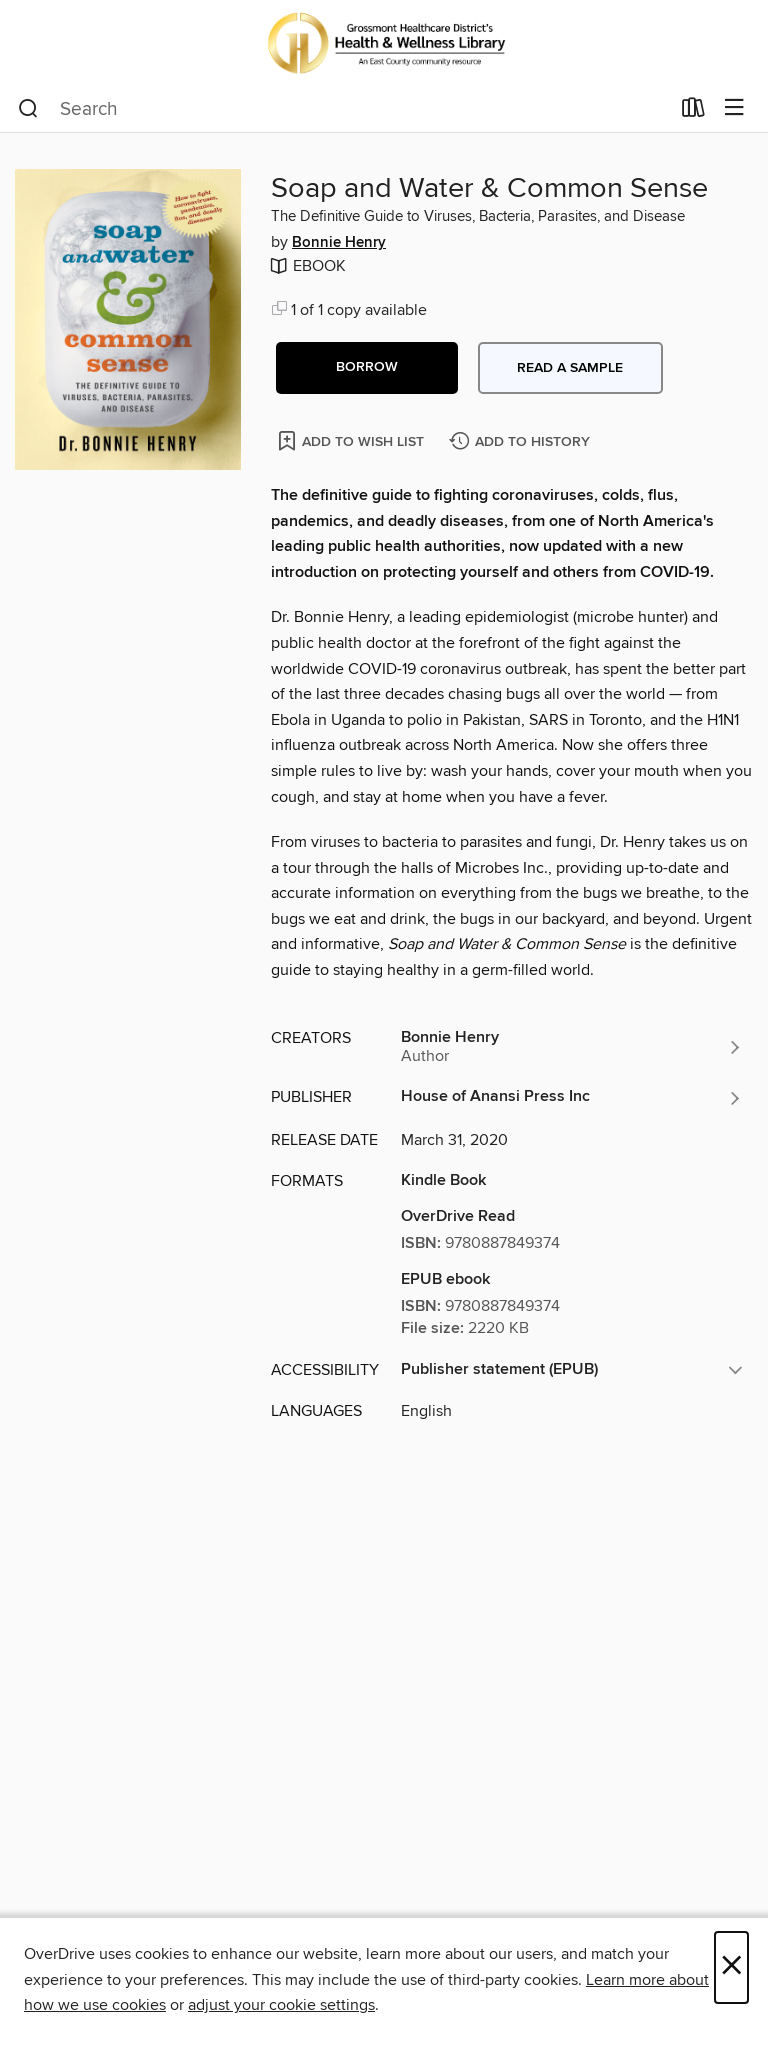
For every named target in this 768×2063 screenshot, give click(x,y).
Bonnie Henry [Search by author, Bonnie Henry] (339, 243)
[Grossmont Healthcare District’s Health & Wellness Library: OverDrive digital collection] (384, 42)
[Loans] (693, 112)
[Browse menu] (734, 108)
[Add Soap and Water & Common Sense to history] (522, 442)
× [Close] (731, 1967)
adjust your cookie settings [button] (281, 2005)
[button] (367, 368)
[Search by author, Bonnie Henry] (572, 1047)
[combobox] (343, 109)
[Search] (28, 109)
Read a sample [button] (570, 368)
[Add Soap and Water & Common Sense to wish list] (352, 440)
